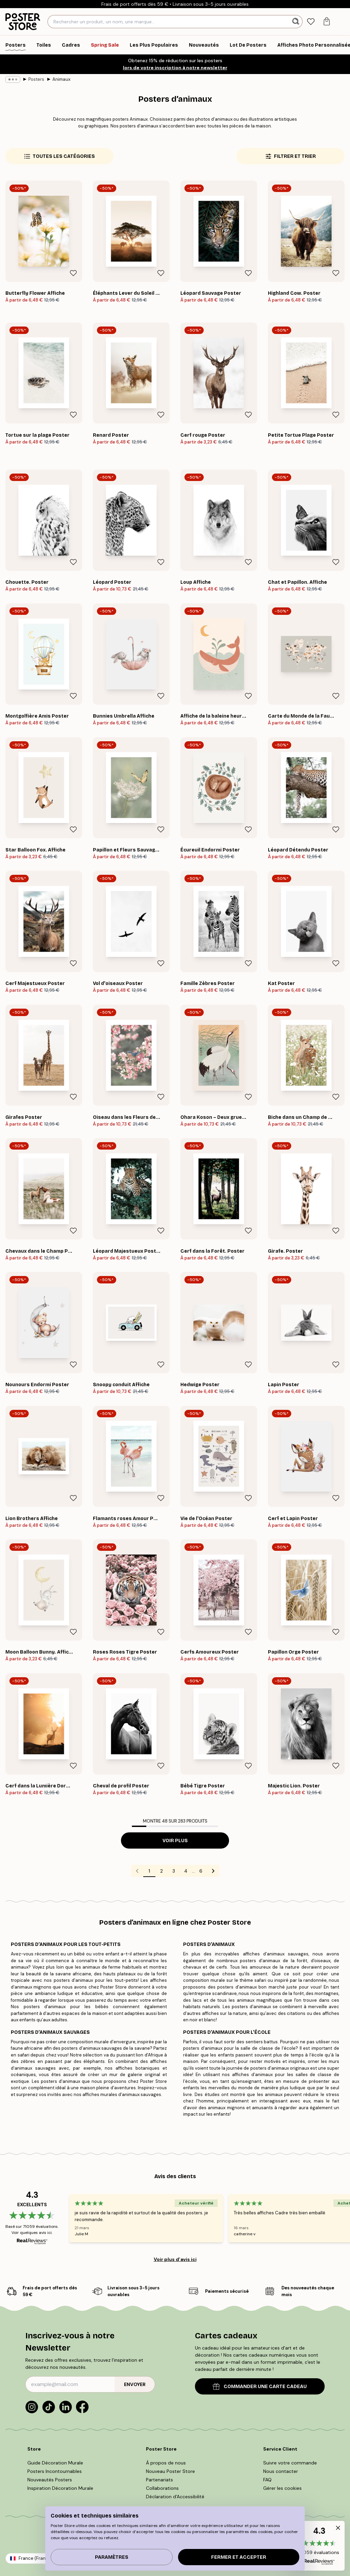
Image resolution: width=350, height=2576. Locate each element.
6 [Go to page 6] (200, 1871)
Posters (36, 79)
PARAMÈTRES (111, 2557)
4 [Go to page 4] (186, 1871)
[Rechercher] (296, 21)
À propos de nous (166, 2463)
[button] (319, 2546)
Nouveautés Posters (49, 2480)
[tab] (311, 21)
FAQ (267, 2480)
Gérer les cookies (282, 2488)
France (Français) (37, 2558)
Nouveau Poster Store (170, 2471)
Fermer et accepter (238, 2557)
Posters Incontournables (54, 2471)
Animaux (61, 79)
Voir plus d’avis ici (175, 2259)
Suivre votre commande (290, 2463)
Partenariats (159, 2480)
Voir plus (175, 1841)
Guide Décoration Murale (55, 2463)
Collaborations (162, 2488)
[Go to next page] (213, 1871)
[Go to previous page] (137, 1871)
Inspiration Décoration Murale (60, 2488)
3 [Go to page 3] (173, 1871)
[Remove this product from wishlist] (73, 273)
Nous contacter (280, 2471)
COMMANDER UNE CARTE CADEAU (260, 2386)
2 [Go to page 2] (161, 1871)
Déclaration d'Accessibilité (175, 2497)
